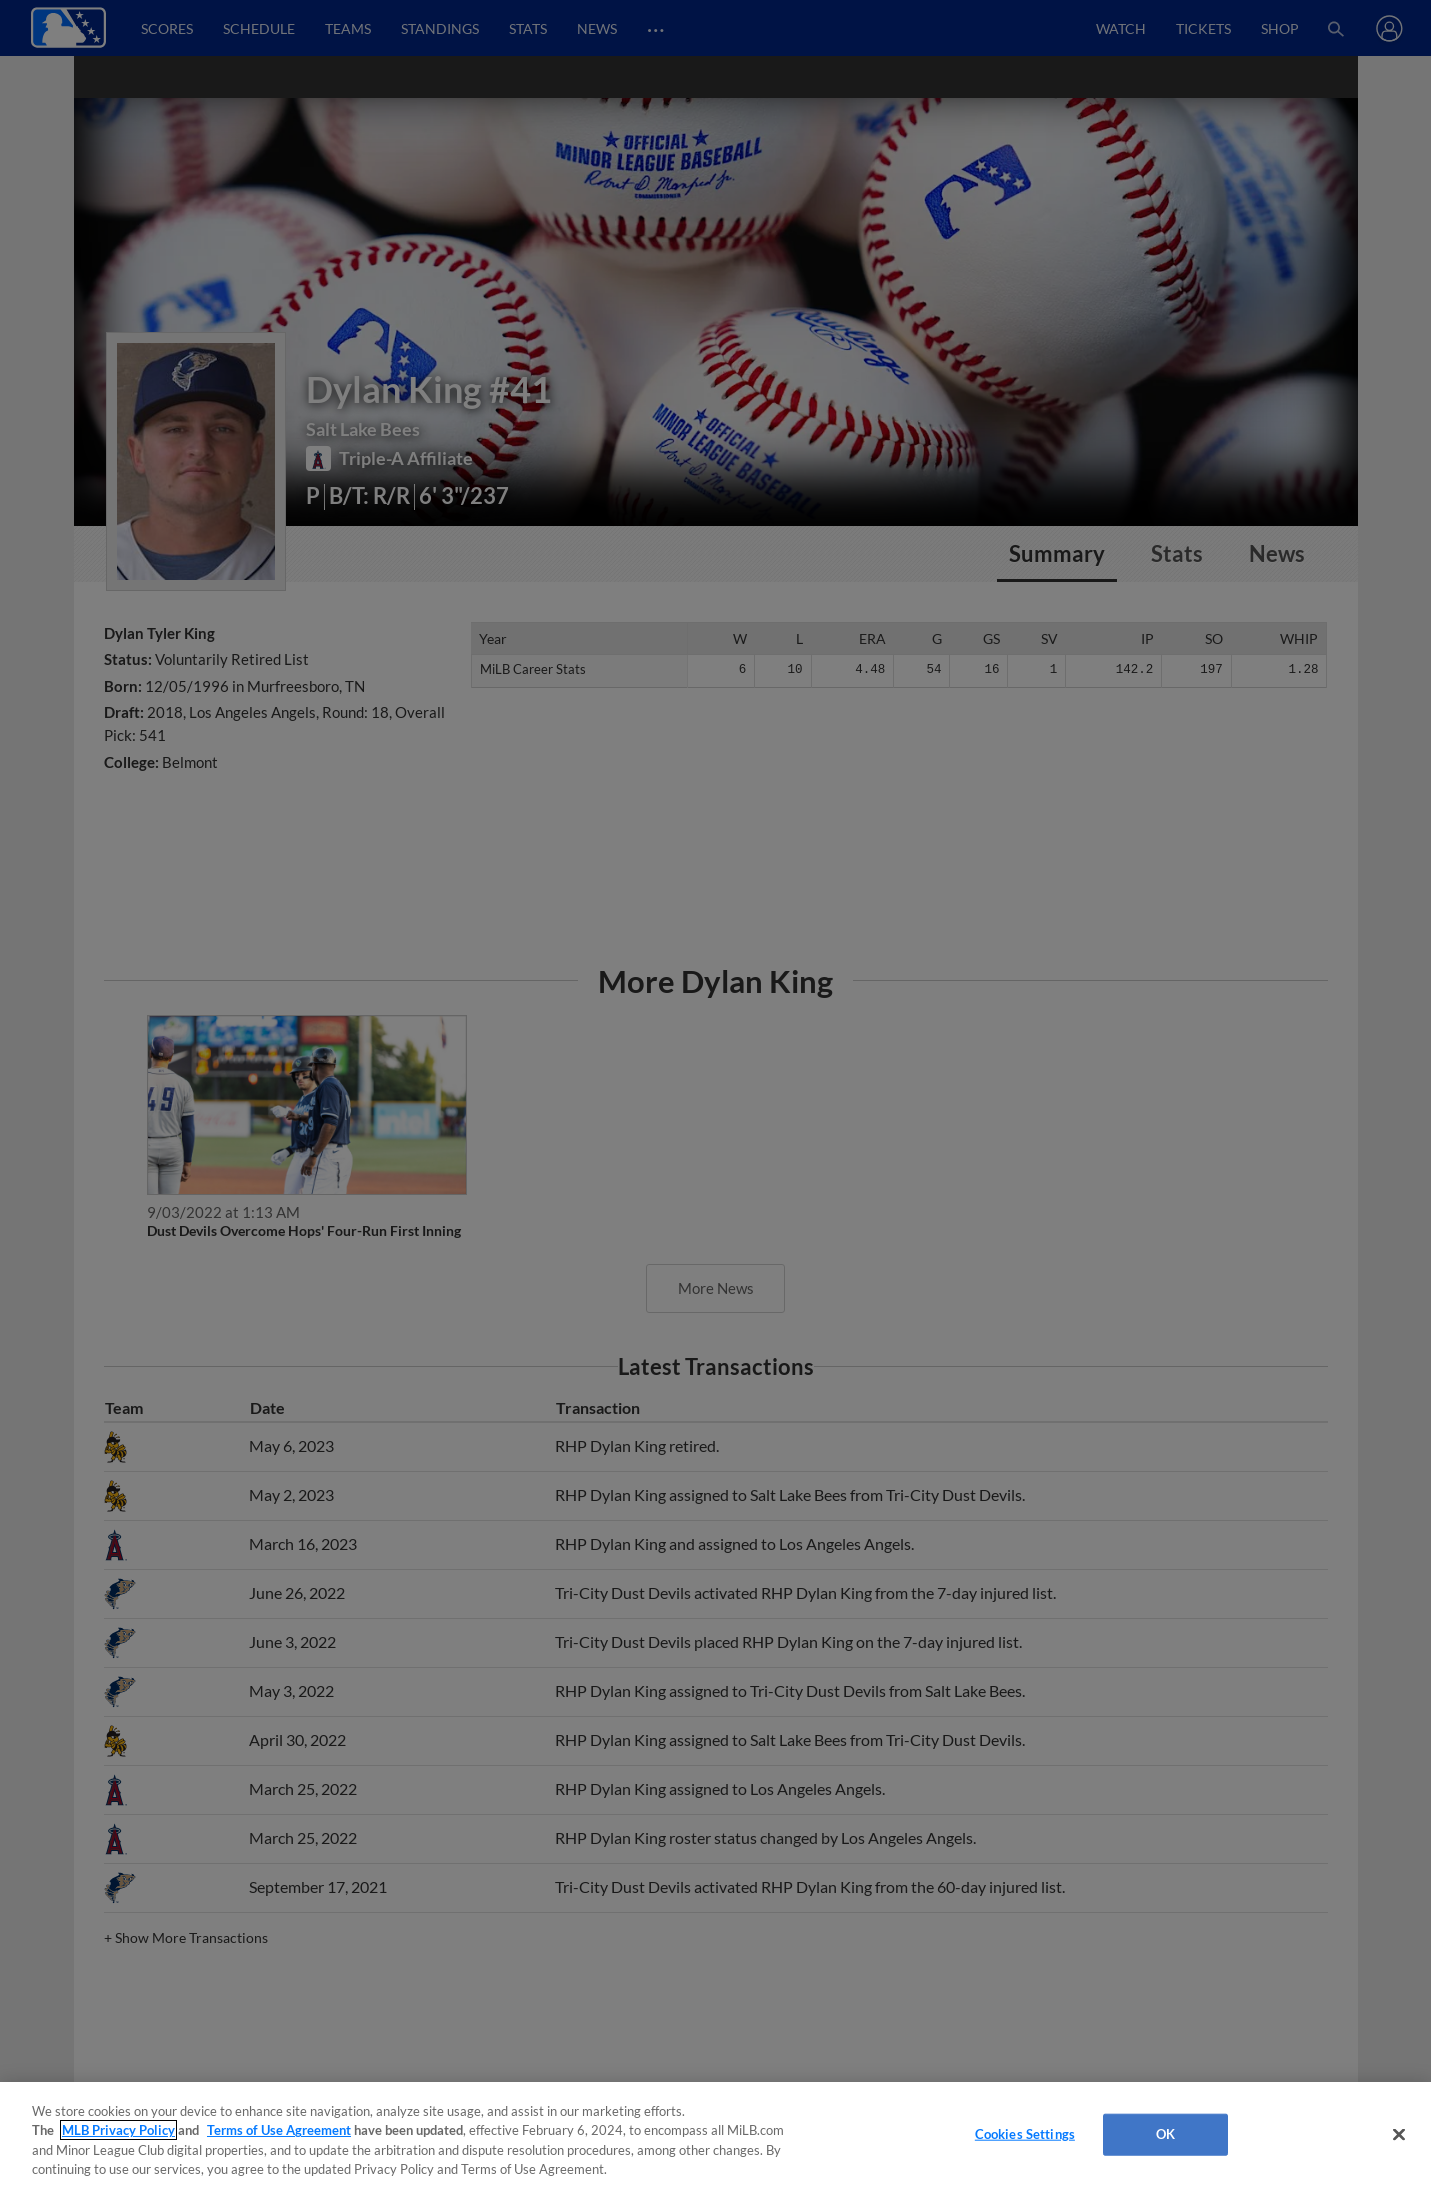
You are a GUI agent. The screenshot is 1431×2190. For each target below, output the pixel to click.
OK (1165, 2134)
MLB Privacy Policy (118, 2130)
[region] (715, 2136)
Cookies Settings (1025, 2134)
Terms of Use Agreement (279, 2130)
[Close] (1399, 2134)
